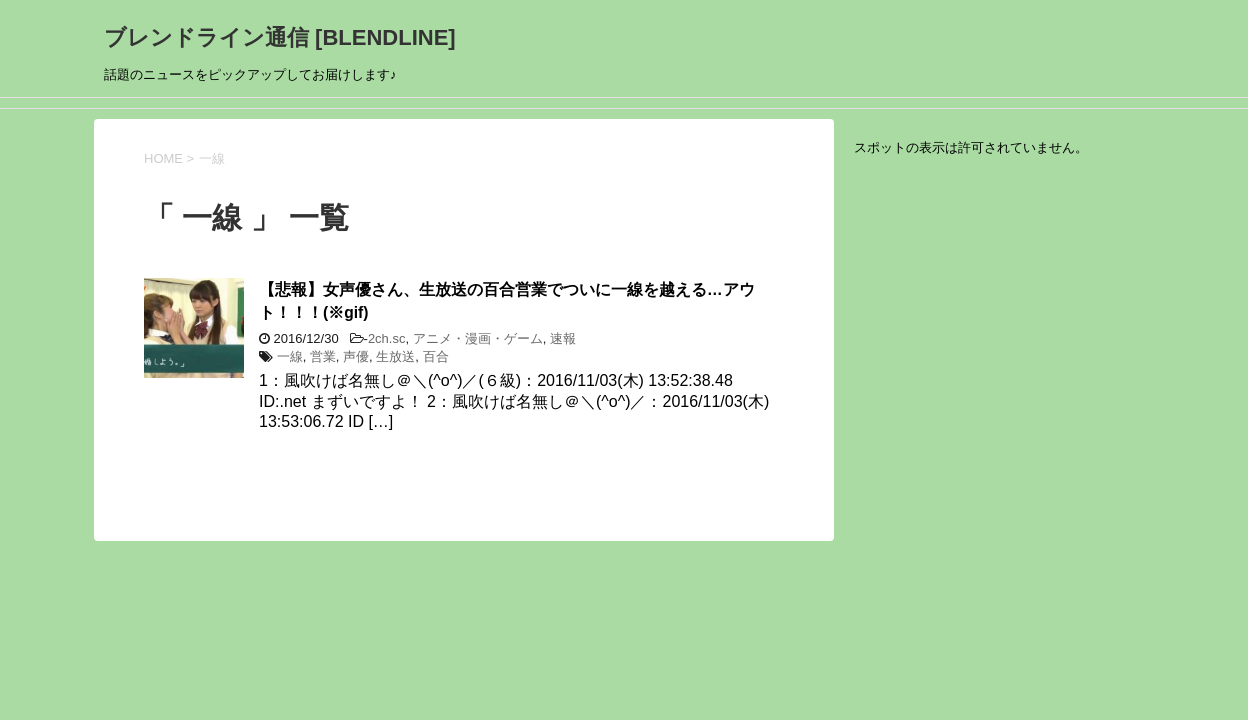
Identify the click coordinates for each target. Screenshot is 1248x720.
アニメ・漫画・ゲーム (478, 338)
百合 (436, 356)
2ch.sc (387, 338)
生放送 (395, 356)
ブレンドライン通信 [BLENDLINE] (280, 37)
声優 (356, 356)
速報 (563, 338)
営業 (323, 356)
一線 (290, 356)
